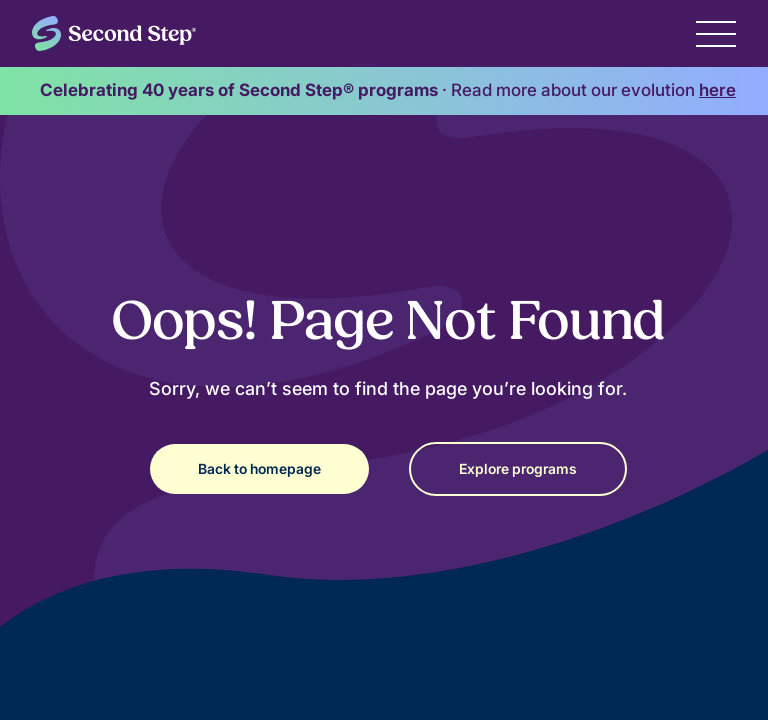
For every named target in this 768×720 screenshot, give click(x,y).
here (717, 90)
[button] (716, 33)
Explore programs (518, 468)
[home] (114, 33)
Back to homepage (259, 468)
